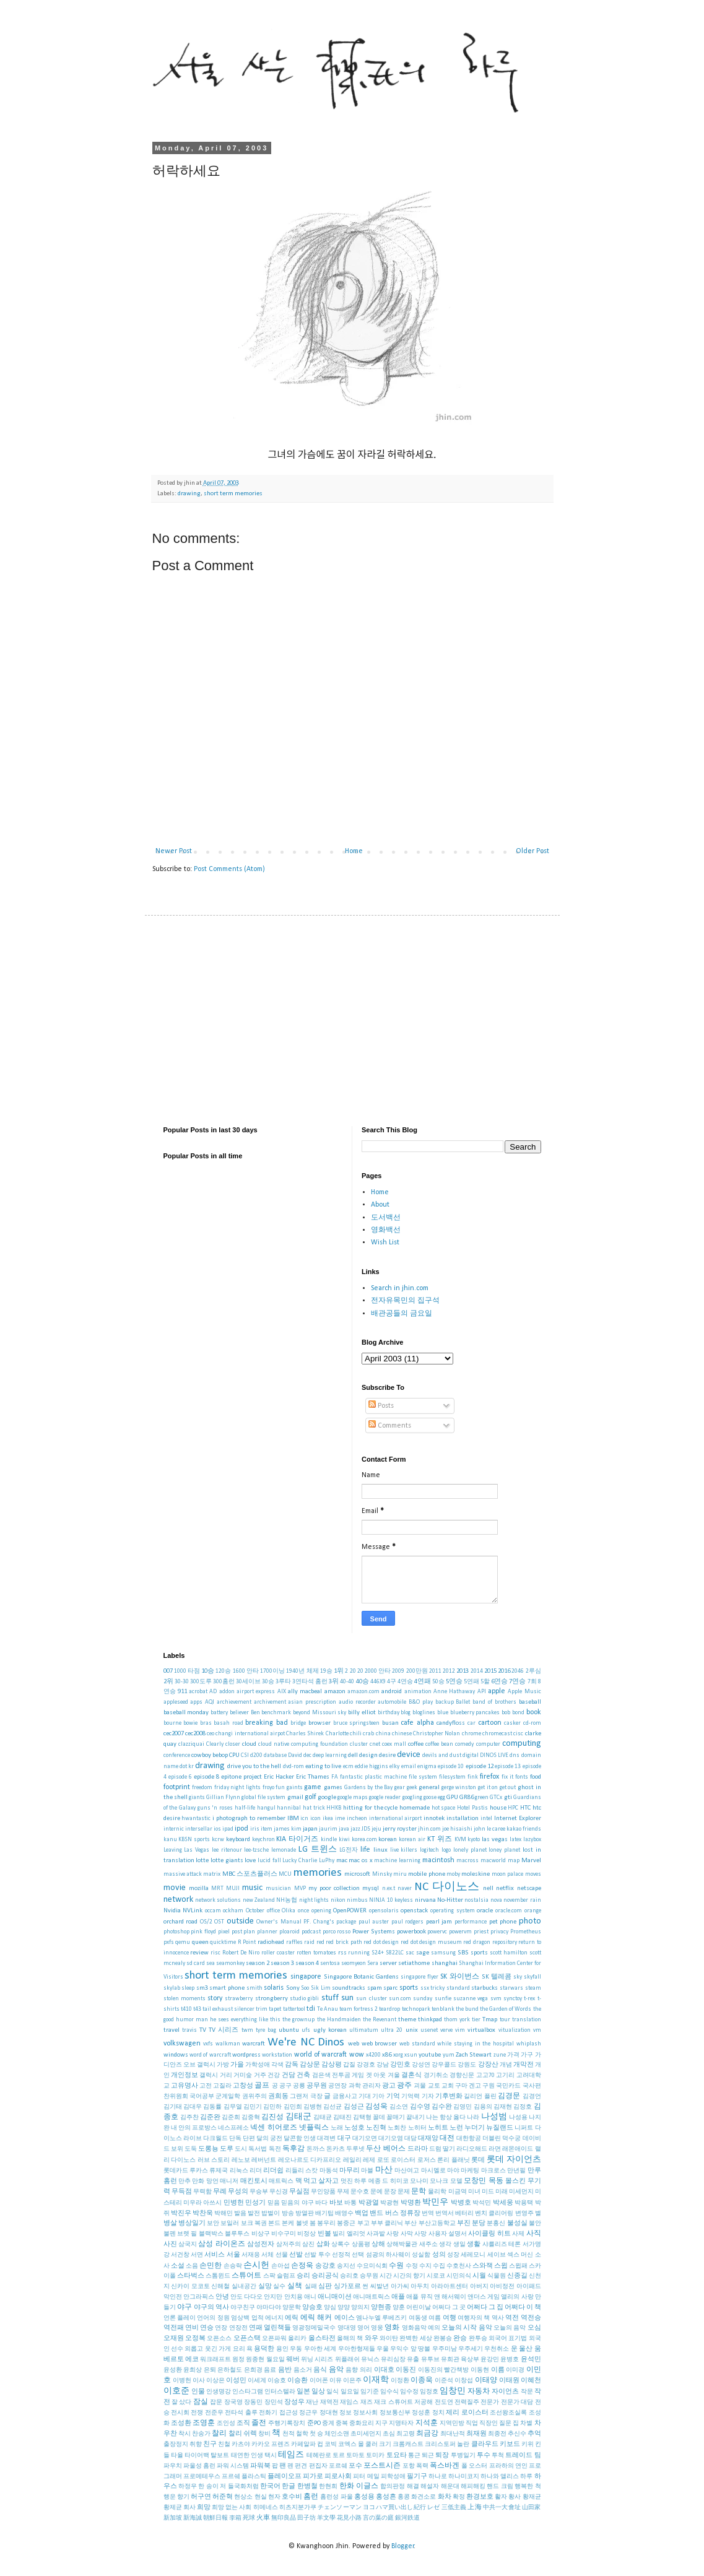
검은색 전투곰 (331, 2075)
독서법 (257, 2149)
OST (219, 1922)
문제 (404, 2192)
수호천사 (458, 2266)
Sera (372, 1963)
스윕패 (518, 2266)
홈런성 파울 (336, 2497)
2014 (477, 1671)
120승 (223, 1671)
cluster (359, 1744)
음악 (336, 2370)
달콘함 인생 (300, 2138)
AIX (281, 1691)
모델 (456, 2181)
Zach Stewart (474, 2055)
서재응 (250, 2255)
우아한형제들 (356, 2349)
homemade (414, 1808)
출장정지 (175, 2444)
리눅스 (239, 2171)
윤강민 (489, 2359)
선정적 (341, 2255)
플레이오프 (284, 2476)
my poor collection (334, 1888)
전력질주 (466, 2402)
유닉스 (370, 2359)
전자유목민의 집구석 (405, 1300)
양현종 (381, 2307)
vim (460, 2030)
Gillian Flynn (223, 1797)
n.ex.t (388, 1888)
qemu (182, 1942)
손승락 (233, 2266)
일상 (318, 2391)
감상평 (331, 2065)
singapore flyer (419, 1977)
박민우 (435, 2202)
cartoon (490, 1723)
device (408, 1754)
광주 (404, 2085)
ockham (233, 1911)
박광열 (369, 2203)
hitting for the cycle (370, 1808)
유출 (413, 2359)
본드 (274, 2223)
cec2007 (173, 1733)
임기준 (369, 2392)
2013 (462, 1671)
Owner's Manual (279, 1922)
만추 (184, 2181)
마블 (367, 2171)
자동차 (478, 2391)
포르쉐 (338, 2466)
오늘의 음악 (509, 2328)
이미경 (515, 2370)
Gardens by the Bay (368, 1787)
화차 (444, 2497)
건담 (288, 2075)
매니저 (229, 2181)
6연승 (499, 1681)
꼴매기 (395, 2117)
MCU (285, 1874)
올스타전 (322, 2338)
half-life (245, 1808)
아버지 (479, 2286)
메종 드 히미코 (388, 2181)
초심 (389, 2434)
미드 (488, 2192)
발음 (240, 2213)
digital (471, 1755)
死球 (249, 2518)
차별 (526, 2423)
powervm (460, 1932)
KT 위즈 (439, 1839)
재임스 (349, 2402)
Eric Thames (312, 1777)
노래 (337, 2128)
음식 (320, 2370)
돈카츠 (335, 2149)
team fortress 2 (358, 2009)
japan (310, 1829)
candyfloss (451, 1723)
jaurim (328, 1829)
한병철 (307, 2486)
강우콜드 (444, 2065)
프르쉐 (231, 2476)
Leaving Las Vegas (186, 1850)
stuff (330, 1998)
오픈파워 (274, 2338)
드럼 (435, 2149)
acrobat (198, 1691)
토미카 (375, 2455)
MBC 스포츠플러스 (249, 1874)
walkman (227, 2044)
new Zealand (259, 1900)
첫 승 (316, 2434)
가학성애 (257, 2065)
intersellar (198, 1829)
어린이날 (418, 2307)
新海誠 (192, 2518)
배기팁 (324, 2213)
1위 (339, 1671)
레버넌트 (263, 2160)
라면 (495, 2149)
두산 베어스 (385, 2149)
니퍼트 (524, 2128)
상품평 (361, 2244)
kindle (329, 1839)
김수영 (420, 2107)
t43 (197, 2009)
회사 (189, 2507)
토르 (338, 2455)
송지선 (346, 2266)
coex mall (394, 1744)
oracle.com (508, 1911)
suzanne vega (470, 1998)
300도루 (201, 1682)
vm (537, 2030)
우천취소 (496, 2349)
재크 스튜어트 (393, 2402)
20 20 (356, 1671)
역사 (498, 2318)
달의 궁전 (269, 2138)
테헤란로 (318, 2455)
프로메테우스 (201, 2476)
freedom (202, 1787)
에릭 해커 (316, 2318)
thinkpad (430, 2019)
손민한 (210, 2266)
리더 (256, 2171)
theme (407, 2019)
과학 (355, 2086)
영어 (363, 2328)
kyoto (473, 1839)
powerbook (411, 1931)
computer (488, 1744)
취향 (195, 2444)
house (498, 1808)
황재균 (532, 2497)
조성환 (181, 2423)
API (481, 1691)
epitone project (241, 1777)
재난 (312, 2402)
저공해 (423, 2402)
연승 (207, 2328)
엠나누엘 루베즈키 (381, 2318)
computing (521, 1743)
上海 (474, 2507)
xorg (398, 2055)
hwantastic (196, 1818)
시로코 (436, 2276)
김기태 (172, 2107)
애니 (310, 2297)
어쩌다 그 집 (485, 2307)
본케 (288, 2223)
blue (442, 1712)
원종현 (255, 2359)
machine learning (397, 1860)
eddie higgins (371, 1766)
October (255, 1911)
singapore (305, 1976)
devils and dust (441, 1755)
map (513, 1860)
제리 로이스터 (467, 2412)
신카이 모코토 (190, 2286)
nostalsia (476, 1900)
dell (353, 1755)
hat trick (314, 1808)
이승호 (276, 2380)
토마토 (355, 2455)
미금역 (457, 2192)
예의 (434, 2328)
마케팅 (470, 2171)
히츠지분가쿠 (297, 2507)
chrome (471, 1734)
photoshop (176, 1932)
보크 (247, 2223)
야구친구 (242, 2307)
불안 (535, 2223)
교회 (447, 2086)
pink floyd (203, 1932)
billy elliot (362, 1712)
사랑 (392, 2234)
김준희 (231, 2117)
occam (213, 1911)
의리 (366, 2370)
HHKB (333, 1808)
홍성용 (364, 2497)
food (535, 1777)
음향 (351, 2370)
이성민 (236, 2380)
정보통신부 (395, 2413)
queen (200, 1942)
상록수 (340, 2244)
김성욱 (376, 2106)
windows (175, 2055)
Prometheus (525, 1932)
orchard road (180, 1922)
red (320, 1942)
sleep (187, 1988)
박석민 (481, 2203)
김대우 (192, 2107)
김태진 (342, 2117)
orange (532, 1911)
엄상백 (240, 2318)
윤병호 (509, 2359)
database (275, 1755)
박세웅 (503, 2203)
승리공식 (325, 2276)
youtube (430, 2055)
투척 (498, 2455)
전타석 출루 (241, 2413)
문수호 (359, 2192)
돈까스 (315, 2149)
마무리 (349, 2170)
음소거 (302, 2370)
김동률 (212, 2107)
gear (399, 1787)
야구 (184, 2307)
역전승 (531, 2318)
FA (334, 1777)
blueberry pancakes (475, 1712)
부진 (464, 2223)
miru (400, 1874)
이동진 (406, 2370)
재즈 (366, 2402)
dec (307, 1755)
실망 (265, 2286)
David (295, 1755)
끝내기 (415, 2117)
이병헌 (182, 2380)
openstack (414, 1910)
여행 (449, 2318)
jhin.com (429, 1829)
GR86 (466, 1797)
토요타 (396, 2455)
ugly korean (330, 2030)
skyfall (532, 1977)
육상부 (470, 2359)
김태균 (322, 2117)
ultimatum (363, 2030)
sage (422, 1952)
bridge (298, 1723)
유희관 (450, 2359)
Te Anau (327, 2009)
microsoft (357, 1874)
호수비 (292, 2497)
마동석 (328, 2171)
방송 (288, 2213)
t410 (186, 2009)
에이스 (344, 2318)
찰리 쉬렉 (242, 2434)
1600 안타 (246, 1671)
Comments (389, 1425)
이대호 (384, 2370)
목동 (496, 2181)
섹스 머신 (520, 2255)
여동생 (418, 2318)
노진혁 (376, 2128)
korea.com (364, 1839)
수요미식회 (372, 2266)
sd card (195, 1963)
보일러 (229, 2223)
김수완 (442, 2107)
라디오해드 (471, 2149)
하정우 (187, 2486)
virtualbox (481, 2030)
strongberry (271, 1998)
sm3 (202, 1988)
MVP (300, 1888)
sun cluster (371, 1998)
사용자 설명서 (447, 2234)
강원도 (467, 2065)
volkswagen (182, 2043)
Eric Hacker (279, 1777)
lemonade (283, 1850)
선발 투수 (317, 2255)
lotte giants (227, 1860)
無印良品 (283, 2518)
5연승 (454, 1681)
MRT (217, 1888)
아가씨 (400, 2286)
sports (408, 1988)
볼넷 (302, 2223)
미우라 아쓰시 (202, 2203)
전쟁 (197, 2413)
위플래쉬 (347, 2359)
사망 (420, 2234)
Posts (381, 1406)
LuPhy (326, 1860)
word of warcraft (210, 2055)
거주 (260, 2075)
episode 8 (206, 1777)
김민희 (293, 2107)
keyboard (238, 1839)
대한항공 (468, 2138)
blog (406, 1712)
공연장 (337, 2086)
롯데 (478, 2160)
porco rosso (337, 1932)
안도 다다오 (246, 2297)
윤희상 (192, 2370)
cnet (375, 1744)
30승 (268, 1682)
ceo (210, 1734)
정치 (438, 2413)
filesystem (452, 1777)
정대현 (328, 2413)
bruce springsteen (356, 1723)
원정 (238, 2359)
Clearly (215, 1744)
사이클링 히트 (489, 2234)
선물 (282, 2255)
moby (453, 1874)
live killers (404, 1850)
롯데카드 (175, 2171)
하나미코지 (463, 2476)
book (533, 1712)
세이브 (496, 2255)
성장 (453, 2255)
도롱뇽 (208, 2149)
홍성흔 (386, 2497)
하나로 (437, 2476)
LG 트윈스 (317, 1849)
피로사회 (338, 2476)
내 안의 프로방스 (194, 2128)
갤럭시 (208, 2075)
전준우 (214, 2413)
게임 (358, 2075)
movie (174, 1888)
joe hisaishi (457, 1829)
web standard (417, 2044)
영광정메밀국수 (314, 2328)
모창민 (475, 2181)
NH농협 (286, 1900)
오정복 (195, 2338)
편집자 (318, 2466)
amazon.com (363, 1691)
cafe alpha (417, 1723)
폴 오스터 (474, 2466)
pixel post (230, 1932)
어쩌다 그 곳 (449, 2307)
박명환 (411, 2203)
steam (533, 1988)
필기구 (417, 2476)
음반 (285, 2370)
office (273, 1911)
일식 (332, 2392)
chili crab (362, 1734)
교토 (434, 2086)
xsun (410, 2055)
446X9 (378, 1682)
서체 (267, 2255)
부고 (363, 2223)
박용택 (524, 2203)
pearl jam (439, 1922)
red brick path (344, 1942)
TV (202, 2030)
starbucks (484, 1988)
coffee (416, 1744)
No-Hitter (450, 1900)
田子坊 (306, 2518)
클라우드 (484, 2444)
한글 (288, 2486)
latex (515, 1839)
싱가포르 (347, 2286)
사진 (170, 2244)
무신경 (278, 2192)
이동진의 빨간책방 (443, 2370)
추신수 (517, 2434)
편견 (301, 2466)
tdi (310, 2009)
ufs (306, 2030)
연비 (192, 2328)
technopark (416, 2009)
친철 (224, 2444)
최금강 (427, 2433)
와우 (371, 2338)
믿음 (273, 2203)
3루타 (283, 1682)
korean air (412, 1839)
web (353, 2043)
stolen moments (184, 1998)
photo (530, 1921)
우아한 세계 (320, 2349)
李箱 (235, 2518)
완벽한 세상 (415, 2338)
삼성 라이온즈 (221, 2244)
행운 (169, 2497)
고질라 (222, 2086)
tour (505, 2020)
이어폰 (319, 2380)
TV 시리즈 (223, 2030)
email (408, 1766)
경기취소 (436, 2075)
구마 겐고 (468, 2086)
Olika (288, 1911)
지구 (381, 2423)
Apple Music (524, 1691)
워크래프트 (215, 2359)
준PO (314, 2423)
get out (508, 1787)
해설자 (429, 2486)
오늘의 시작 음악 (466, 2328)
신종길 (517, 2276)
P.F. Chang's (318, 1922)
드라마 (417, 2149)
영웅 (377, 2328)
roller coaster (278, 1953)
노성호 (354, 2128)
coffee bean (439, 1744)
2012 (449, 1671)
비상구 (260, 2234)
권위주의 (254, 2096)
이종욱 (422, 2380)
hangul (266, 1808)
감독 (291, 2065)
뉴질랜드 (499, 2128)
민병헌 (234, 2203)
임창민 (453, 2391)
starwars (511, 1988)
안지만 (273, 2297)
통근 (414, 2455)
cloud (249, 1744)
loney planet (504, 1850)
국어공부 (201, 2096)
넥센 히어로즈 (273, 2127)
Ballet (463, 1702)
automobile (392, 1702)
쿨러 (371, 2444)
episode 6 (180, 1777)
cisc (518, 1734)
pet (493, 1922)
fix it (507, 1777)
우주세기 (470, 2349)
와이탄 (389, 2338)
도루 (226, 2149)
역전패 (173, 2328)
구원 (488, 2086)
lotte (202, 1860)
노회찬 (397, 2128)
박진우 (181, 2213)
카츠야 (241, 2444)
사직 (533, 2233)
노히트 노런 (445, 2128)
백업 (361, 2213)
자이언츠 (505, 2391)
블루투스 (237, 2234)
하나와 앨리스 (499, 2476)
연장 (221, 2328)
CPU (234, 1755)
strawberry (239, 1998)
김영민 (462, 2107)
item (266, 1829)
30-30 (182, 1682)
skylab (171, 1988)
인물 (198, 2391)
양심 (330, 2307)
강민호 (400, 2065)
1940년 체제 (302, 1671)
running (359, 1953)
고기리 (505, 2075)
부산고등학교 (437, 2223)
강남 (382, 2065)
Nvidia (172, 1910)
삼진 (308, 2244)
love (250, 1860)
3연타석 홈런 (310, 1682)
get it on (488, 1787)
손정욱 (302, 2266)
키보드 (510, 2444)
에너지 (274, 2318)
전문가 (489, 2402)
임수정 (409, 2392)
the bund (467, 2009)
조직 (243, 2423)
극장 (316, 2096)
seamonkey (230, 1963)
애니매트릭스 (371, 2297)
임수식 (389, 2392)
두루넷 (355, 2149)
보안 (213, 2223)
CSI (245, 1755)
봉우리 (326, 2223)
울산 (525, 2349)
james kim (288, 1829)
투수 (483, 2455)
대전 (447, 2138)
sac (410, 1953)
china (383, 1734)
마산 (384, 2170)
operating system (452, 1911)
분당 (478, 2223)
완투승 (478, 2338)
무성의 (238, 2191)
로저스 (426, 2160)
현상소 (243, 2497)
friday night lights (237, 1787)
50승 (438, 1682)
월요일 (275, 2359)
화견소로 (423, 2497)
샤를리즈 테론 (501, 2244)
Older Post (532, 851)
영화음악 (414, 2328)
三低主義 (454, 2507)
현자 (274, 2497)
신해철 (220, 2286)
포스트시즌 (382, 2466)
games (333, 1787)
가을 (237, 2065)
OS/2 (206, 1922)
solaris (274, 1988)
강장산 (488, 2065)
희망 (204, 2507)
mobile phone (426, 1874)
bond (518, 1712)
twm (247, 2030)
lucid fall (269, 1860)
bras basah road (221, 1723)
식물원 (496, 2276)
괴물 (420, 2086)
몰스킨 (515, 2181)
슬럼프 (286, 2276)
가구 (527, 2055)
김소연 (398, 2107)
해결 (413, 2486)
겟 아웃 (376, 2075)
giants (197, 1797)
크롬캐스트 (408, 2444)
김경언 (532, 2096)
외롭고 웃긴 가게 (208, 2349)
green (482, 1797)
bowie (190, 1723)
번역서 (444, 2213)
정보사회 (365, 2413)
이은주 (352, 2380)
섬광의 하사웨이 (388, 2255)
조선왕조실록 (508, 2413)
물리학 (437, 2192)
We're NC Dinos (305, 2043)
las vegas (495, 1839)
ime (340, 1818)
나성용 (518, 2117)
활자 (501, 2497)
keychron (263, 1839)
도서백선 (386, 1217)
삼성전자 (260, 2244)
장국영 (233, 2402)
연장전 (238, 2328)
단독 (235, 2138)
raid (309, 1942)
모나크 (439, 2181)
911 (182, 1691)
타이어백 (197, 2455)
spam (374, 1988)
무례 (220, 2191)
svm (496, 1998)
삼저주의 (288, 2244)
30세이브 (248, 1682)
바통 (350, 2203)
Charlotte (337, 1734)
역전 (512, 2318)
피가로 (313, 2476)
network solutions (218, 1900)
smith (254, 1988)
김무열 (233, 2107)
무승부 (259, 2192)
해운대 (450, 2486)
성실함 (421, 2255)
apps (196, 1702)
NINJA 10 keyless (391, 1900)
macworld (493, 1860)
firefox (489, 1776)
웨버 (293, 2359)
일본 (303, 2391)
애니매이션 (335, 2297)
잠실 (200, 2402)
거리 (226, 2075)
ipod (241, 1828)
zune (499, 2055)
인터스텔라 (279, 2392)
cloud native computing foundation (303, 1744)
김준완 (210, 2117)
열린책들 (277, 2328)
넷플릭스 (314, 2127)
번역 (428, 2213)
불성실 (517, 2223)
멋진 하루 (354, 2181)
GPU (452, 1797)
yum (448, 2055)
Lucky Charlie (299, 1860)
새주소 (428, 2244)
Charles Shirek (305, 1734)
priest (481, 1932)
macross (467, 1860)
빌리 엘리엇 (348, 2234)
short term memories (233, 493)
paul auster (374, 1922)
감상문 (310, 2065)
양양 (343, 2307)
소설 (178, 2266)
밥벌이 (270, 2213)
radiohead (271, 1942)
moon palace (507, 1874)
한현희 (328, 2486)
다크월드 (215, 2138)
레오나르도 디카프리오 (310, 2160)
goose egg (434, 1797)
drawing (189, 493)
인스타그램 (247, 2392)
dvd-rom (293, 1766)
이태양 (486, 2380)
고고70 (485, 2075)
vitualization (514, 2030)
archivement (270, 1702)
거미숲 (242, 2075)
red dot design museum (431, 1942)
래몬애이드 (517, 2149)
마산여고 (406, 2171)
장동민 (253, 2402)
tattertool (294, 2009)
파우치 (172, 2466)
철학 (302, 2434)
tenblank (443, 2009)
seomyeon (353, 1963)
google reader (385, 1797)
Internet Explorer (517, 1818)
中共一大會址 (502, 2507)
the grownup (298, 2020)
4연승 (405, 1682)
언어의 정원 (213, 2318)
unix (412, 2030)
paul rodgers (407, 1922)
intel (486, 1818)
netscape (529, 1888)
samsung (443, 1953)
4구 (391, 1682)
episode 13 (508, 1766)
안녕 (222, 2297)
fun (280, 1787)
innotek (434, 1818)
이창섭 (463, 2380)
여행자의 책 (474, 2318)
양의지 (360, 2307)
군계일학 (227, 2096)
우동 (296, 2349)
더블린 (491, 2138)
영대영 (346, 2328)
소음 (192, 2266)
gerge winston (459, 1787)
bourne (172, 1723)
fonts (521, 1777)
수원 (396, 2266)
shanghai (445, 1963)
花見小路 (349, 2518)
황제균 (172, 2507)
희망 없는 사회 (231, 2507)
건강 (273, 2075)
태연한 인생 (247, 2455)
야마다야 (268, 2307)
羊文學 (326, 2518)
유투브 (430, 2359)
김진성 (272, 2117)
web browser (380, 2043)
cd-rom (532, 1723)
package (346, 1922)
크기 (385, 2444)
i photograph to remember (248, 1818)
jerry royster (400, 1829)
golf (310, 1797)
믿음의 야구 (297, 2203)
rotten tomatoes (316, 1953)
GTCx (496, 1797)
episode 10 (451, 1766)
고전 (205, 2086)
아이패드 (528, 2286)
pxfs (168, 1942)
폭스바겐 (444, 2466)
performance (470, 1922)
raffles (294, 1942)
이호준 (176, 2391)
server (388, 1963)
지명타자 (401, 2423)
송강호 (325, 2266)
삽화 (323, 2244)
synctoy (512, 1998)
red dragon (476, 1942)
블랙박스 (211, 2234)
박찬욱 (203, 2213)
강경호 (366, 2065)
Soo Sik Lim (315, 1988)
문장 (390, 2192)
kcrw (218, 1839)
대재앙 (428, 2138)
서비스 (214, 2255)
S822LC (395, 1953)
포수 (355, 2466)
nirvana (425, 1900)
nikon (338, 1900)
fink (472, 1777)
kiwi (344, 1839)
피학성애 (393, 2476)
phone (508, 1922)
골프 (261, 2085)
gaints (295, 1787)
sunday (422, 1998)
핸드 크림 (500, 2486)
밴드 (376, 2213)
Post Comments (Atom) (229, 869)
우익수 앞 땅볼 (410, 2349)
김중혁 (250, 2117)
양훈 (399, 2307)
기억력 (410, 2096)
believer (239, 1712)
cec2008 (195, 1733)
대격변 (326, 2138)
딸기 (449, 2149)
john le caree (489, 1829)
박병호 (461, 2203)
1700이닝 (272, 1671)
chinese (402, 1734)
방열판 (304, 2213)
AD (213, 1691)
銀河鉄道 (407, 2518)
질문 (505, 2423)
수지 (425, 2266)
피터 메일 (366, 2476)
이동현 (480, 2370)
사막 (407, 2234)
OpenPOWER (350, 1910)
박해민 (223, 2213)
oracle (485, 1910)
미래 (501, 2192)
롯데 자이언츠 (514, 2159)
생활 (473, 2244)
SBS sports (473, 1952)
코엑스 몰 (351, 2444)
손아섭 (280, 2266)
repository (504, 1942)
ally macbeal (305, 1691)
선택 (358, 2255)
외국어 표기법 (508, 2338)
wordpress (246, 2055)
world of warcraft (320, 2054)
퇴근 (428, 2455)
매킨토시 (253, 2181)
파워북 (260, 2466)
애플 (398, 2297)
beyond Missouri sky (319, 1712)
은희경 (253, 2370)
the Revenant (379, 2020)
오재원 (173, 2338)
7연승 (517, 1681)
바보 (336, 2203)
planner (267, 1932)
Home (354, 851)
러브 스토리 (214, 2160)
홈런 (310, 2496)
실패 (311, 2286)
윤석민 (531, 2359)
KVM (460, 1839)
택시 (270, 2455)
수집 (439, 2266)
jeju (376, 1829)
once (303, 1911)
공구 (285, 2086)
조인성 (226, 2423)
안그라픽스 (198, 2297)
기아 (378, 2096)
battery (219, 1712)
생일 (459, 2244)
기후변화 (449, 2096)
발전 (254, 2213)
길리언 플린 (480, 2096)
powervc (437, 1932)
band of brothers (494, 1702)
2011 (435, 1671)
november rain (522, 1900)
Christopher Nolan (436, 1734)
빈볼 (324, 2234)
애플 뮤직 (419, 2297)
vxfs (208, 2044)
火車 (263, 2518)
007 (168, 1671)
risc (215, 1953)
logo (446, 1850)
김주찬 (189, 2117)
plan (249, 1932)
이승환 (297, 2380)
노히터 (417, 2128)
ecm (348, 1766)
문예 (376, 2192)
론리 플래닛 (453, 2160)
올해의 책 (350, 2338)
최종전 (497, 2434)
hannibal (289, 1808)
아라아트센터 (449, 2286)
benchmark (276, 1712)
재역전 (329, 2402)
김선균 (332, 2107)
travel (171, 2030)
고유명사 (184, 2086)
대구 (344, 2138)
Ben (255, 1712)
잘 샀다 (181, 2402)
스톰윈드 (218, 2276)
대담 (410, 2138)
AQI (209, 1702)
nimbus (357, 1900)
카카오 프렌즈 (270, 2444)
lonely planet (470, 1850)
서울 (233, 2255)
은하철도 (229, 2370)
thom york (457, 2020)
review (199, 1952)
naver (405, 1888)
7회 (532, 1682)
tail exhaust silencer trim (234, 2009)
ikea (328, 1818)
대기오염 (390, 2138)
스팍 (269, 2276)
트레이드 (518, 2455)
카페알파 (303, 2444)
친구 (210, 2444)
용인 (282, 2349)
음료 (270, 2370)
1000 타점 (187, 1671)
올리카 (297, 2338)
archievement (234, 1702)
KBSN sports (194, 1839)
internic (173, 1829)
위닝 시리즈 (317, 2359)
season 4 (307, 1963)
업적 (257, 2318)
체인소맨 (336, 2434)
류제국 (218, 2171)
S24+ (378, 1953)
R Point (247, 1942)
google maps (352, 1797)
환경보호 (479, 2497)
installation (462, 1818)
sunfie (443, 1998)
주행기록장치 (286, 2423)
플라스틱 (253, 2476)
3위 (334, 1681)
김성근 (354, 2107)
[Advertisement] (352, 1021)
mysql (370, 1888)
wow (356, 2054)
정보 (345, 2413)
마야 (453, 2171)
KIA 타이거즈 (297, 1839)
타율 (177, 2455)
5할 (485, 1682)
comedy (464, 1744)
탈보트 (220, 2455)
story (214, 1998)
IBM (293, 1818)
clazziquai (191, 1744)
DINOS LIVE (494, 1755)
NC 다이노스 (446, 1887)
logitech (429, 1850)
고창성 (243, 2086)
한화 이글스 (358, 2486)
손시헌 (256, 2265)
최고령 (405, 2434)
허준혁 (222, 2497)
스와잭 (482, 2266)
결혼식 (411, 2075)
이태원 (509, 2380)
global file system (263, 1797)
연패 (256, 2328)
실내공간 (244, 2286)
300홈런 (224, 1682)
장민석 (273, 2402)
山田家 (531, 2507)
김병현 (312, 2107)
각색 (277, 2065)
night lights (314, 1900)
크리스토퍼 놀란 (447, 2444)
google (327, 1797)
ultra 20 (391, 2030)
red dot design (381, 1942)
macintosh (438, 1860)
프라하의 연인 (508, 2466)
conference (176, 1755)
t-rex (529, 1998)
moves (533, 1874)
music (252, 1888)
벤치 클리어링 (494, 2213)
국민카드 (508, 2086)
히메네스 (265, 2507)
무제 (343, 2192)
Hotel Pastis (472, 1808)
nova (496, 1900)
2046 (517, 1671)
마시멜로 (433, 2171)
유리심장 (393, 2359)
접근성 (288, 2413)
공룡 (299, 2086)
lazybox (532, 1839)
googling (412, 1797)
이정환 (400, 2380)
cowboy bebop (209, 1755)
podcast (311, 1932)
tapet (275, 2009)
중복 (342, 2423)
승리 (303, 2276)
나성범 (494, 2117)
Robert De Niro (240, 1953)
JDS (366, 1829)
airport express (256, 1691)
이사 (199, 2380)
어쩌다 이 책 (523, 2307)
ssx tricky (432, 1988)
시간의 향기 (409, 2276)
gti (508, 1797)
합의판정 (392, 2486)
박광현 (389, 2203)
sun (347, 1998)
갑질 (349, 2065)
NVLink (192, 1910)
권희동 (278, 2096)
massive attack (182, 1874)
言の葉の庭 (378, 2518)
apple (496, 1691)
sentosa (330, 1963)
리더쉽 (273, 2170)
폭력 (422, 2466)
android (391, 1691)
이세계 (257, 2380)
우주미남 (444, 2349)
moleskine (475, 1874)
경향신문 (462, 2075)
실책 (294, 2286)
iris (254, 1829)
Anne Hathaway (454, 1691)
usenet (429, 2030)
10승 (207, 1671)
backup (444, 1702)
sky (517, 1977)
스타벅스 (190, 2276)
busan (390, 1723)
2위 (168, 1681)
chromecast (497, 1734)
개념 (506, 2065)
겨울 (394, 2075)
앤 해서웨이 (450, 2297)
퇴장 (442, 2455)
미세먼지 (521, 2192)
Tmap (489, 2019)
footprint (176, 1787)
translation (526, 2020)
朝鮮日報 (215, 2518)
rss (342, 1952)
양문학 (291, 2307)
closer (232, 1744)
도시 (241, 2149)
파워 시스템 (233, 2466)
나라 (473, 2117)
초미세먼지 (365, 2434)
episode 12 (479, 1766)
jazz (355, 1829)
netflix (505, 1888)
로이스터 (403, 2160)
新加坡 (172, 2518)
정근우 (308, 2413)
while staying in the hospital (475, 2044)
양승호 (312, 2307)
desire (387, 1755)
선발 (296, 2255)
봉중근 (346, 2223)
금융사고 (344, 2096)
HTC (525, 1808)
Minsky (382, 1874)
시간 (386, 2276)
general (429, 1787)
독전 (275, 2149)
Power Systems (373, 1931)
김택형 (362, 2117)
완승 (460, 2338)
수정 (412, 2266)
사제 (518, 2234)
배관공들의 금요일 (401, 1313)
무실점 (299, 2191)
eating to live (323, 1766)
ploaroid (289, 1932)
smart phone (227, 1988)
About (380, 1204)
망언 (212, 2181)
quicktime (223, 1942)
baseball (530, 1702)
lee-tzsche (256, 1850)
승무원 (369, 2276)
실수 (279, 2286)
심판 (325, 2286)
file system (423, 1777)
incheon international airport (384, 1818)
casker (512, 1723)
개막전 (523, 2065)
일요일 (350, 2392)
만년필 (516, 2171)
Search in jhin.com (399, 1288)
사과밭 (376, 2234)
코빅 (330, 2444)
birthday (388, 1712)
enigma (427, 1766)
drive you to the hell (254, 1766)
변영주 (524, 2213)
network (178, 1899)
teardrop (389, 2009)
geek (412, 1787)
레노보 (241, 2160)
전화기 (268, 2413)
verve (446, 2030)
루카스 (198, 2171)
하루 (526, 2476)
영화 (392, 2327)
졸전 (258, 2423)
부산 (410, 2223)
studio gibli (304, 1998)
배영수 (344, 2213)
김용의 (483, 2107)
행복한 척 (528, 2486)
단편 (249, 2138)
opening (321, 1911)
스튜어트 (246, 2275)
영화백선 (386, 1230)
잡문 (216, 2402)
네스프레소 (233, 2128)
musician (278, 1888)
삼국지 (187, 2244)
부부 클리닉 (387, 2223)
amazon (334, 1691)
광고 (389, 2086)
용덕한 (264, 2349)
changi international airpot (250, 1734)
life (365, 1850)
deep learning (330, 1755)
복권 (260, 2223)
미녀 (474, 2192)
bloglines (423, 1712)
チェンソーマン (340, 2507)
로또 (383, 2160)
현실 (260, 2497)
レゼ (433, 2507)
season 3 (282, 1963)
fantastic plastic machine (373, 1777)
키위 (527, 2444)
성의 (439, 2255)
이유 (335, 2380)
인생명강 (218, 2392)
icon (315, 1818)
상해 (378, 2244)
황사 (514, 2497)
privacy (499, 1932)
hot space (444, 1808)
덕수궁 (511, 2138)
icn (304, 1818)
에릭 (291, 2318)
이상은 (215, 2380)
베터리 (464, 2213)
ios (217, 1829)
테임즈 (291, 2455)
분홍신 (496, 2223)
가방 (223, 2065)
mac (341, 1860)
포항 (408, 2466)
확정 (459, 2497)
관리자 (371, 2086)
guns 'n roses (215, 1808)
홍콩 (404, 2497)
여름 (434, 2318)
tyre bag (266, 2030)
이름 (498, 2370)
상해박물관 (401, 2244)
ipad (227, 1829)
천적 (288, 2434)
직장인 (488, 2423)
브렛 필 (187, 2234)
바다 (321, 2203)
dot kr (187, 1766)
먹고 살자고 (321, 2181)
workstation (277, 2055)
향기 (183, 2497)
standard (458, 1988)
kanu (170, 1839)
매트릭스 (281, 2181)
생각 (445, 2244)
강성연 (421, 2065)
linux (380, 1850)
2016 (504, 1671)
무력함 (202, 2192)
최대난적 (452, 2434)
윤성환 (172, 2370)
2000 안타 (378, 1671)
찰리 (219, 2433)
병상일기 (192, 2223)
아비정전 (502, 2286)
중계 (328, 2423)
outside (240, 1921)
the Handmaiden (339, 2020)
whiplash (528, 2044)
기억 (393, 2096)
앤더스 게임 (483, 2297)
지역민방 (452, 2423)
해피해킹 (473, 2486)
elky (394, 1766)
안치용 (293, 2297)
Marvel (531, 1860)
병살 (170, 2223)
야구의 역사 (211, 2307)
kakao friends (523, 1829)
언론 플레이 (179, 2318)
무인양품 (323, 2192)
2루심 (533, 1671)
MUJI (233, 1888)
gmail (295, 1797)
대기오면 (364, 2138)
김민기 (252, 2107)
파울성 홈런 (199, 2466)
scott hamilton (509, 1953)
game (312, 1787)
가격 (513, 2055)
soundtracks (348, 1988)
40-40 (347, 1682)
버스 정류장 (402, 2213)
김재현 (502, 2107)
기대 (365, 2096)
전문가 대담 (517, 2402)
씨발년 (379, 2286)
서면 (197, 2255)
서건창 (180, 2255)
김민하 (272, 2107)
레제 (369, 2160)
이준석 (444, 2380)
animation (418, 1691)
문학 (418, 2191)
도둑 (191, 2149)
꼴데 (379, 2117)
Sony (293, 1988)
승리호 (349, 2276)
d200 (256, 1755)
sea (210, 1963)
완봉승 (442, 2338)
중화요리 (361, 2423)
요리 (239, 2349)
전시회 (180, 2413)
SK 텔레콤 (496, 1977)
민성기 (255, 2203)
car (471, 1723)
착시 (184, 2434)
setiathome (414, 1963)
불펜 (169, 2234)
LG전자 (348, 1850)
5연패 (471, 1682)
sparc (390, 1988)
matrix (211, 1874)
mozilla (199, 1888)
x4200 (373, 2055)
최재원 (476, 2434)
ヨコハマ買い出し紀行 (394, 2507)
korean (387, 1839)
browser (319, 1723)
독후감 (293, 2149)
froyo (268, 1787)
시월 (479, 2276)
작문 (527, 2392)
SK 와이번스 (459, 1976)
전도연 (444, 2402)
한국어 (270, 2486)
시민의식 (458, 2276)
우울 (382, 2349)
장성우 (294, 2402)
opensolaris (384, 1911)
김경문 (509, 2096)
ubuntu (289, 2030)
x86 (386, 2055)
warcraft (253, 2043)
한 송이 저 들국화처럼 (228, 2486)
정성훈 (421, 2413)
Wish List (385, 1242)
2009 (398, 1671)
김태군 (298, 2117)
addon (227, 1691)
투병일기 (463, 2455)
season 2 (257, 1963)
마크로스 (493, 2171)
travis (189, 2030)
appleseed (175, 1702)
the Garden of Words (505, 2009)
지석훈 (426, 2423)
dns (514, 1755)
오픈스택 (247, 2338)
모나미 (419, 2181)
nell (488, 1888)
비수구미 (283, 2234)
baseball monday (186, 1712)
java (344, 1829)
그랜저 (299, 2096)
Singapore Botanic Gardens (361, 1977)
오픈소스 (219, 2338)
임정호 (429, 2392)
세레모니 (473, 2255)
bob (506, 1712)
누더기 (474, 2128)
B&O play (421, 1702)
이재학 (376, 2380)
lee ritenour (227, 1850)
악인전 (172, 2297)
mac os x (360, 1860)
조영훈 (204, 2423)
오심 (534, 2328)
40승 (362, 1681)
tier (476, 2020)
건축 (303, 2075)
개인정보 (184, 2075)
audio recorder (357, 1702)
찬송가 (201, 2434)
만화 (198, 2181)
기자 (428, 2096)
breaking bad (266, 1723)
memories (317, 1873)
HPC (513, 1808)
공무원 (316, 2086)
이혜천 (531, 2380)
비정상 (306, 2234)
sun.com (400, 1998)
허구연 (201, 2497)
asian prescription (312, 1702)
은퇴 (210, 2370)
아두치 (420, 2286)
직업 (472, 2423)
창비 (264, 2434)
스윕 (501, 2266)
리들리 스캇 (301, 2171)
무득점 (182, 2191)
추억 (534, 2434)
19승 (326, 1671)
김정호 (522, 2107)
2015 (490, 1671)
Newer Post (173, 851)
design (368, 1755)
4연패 (422, 1681)
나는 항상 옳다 (446, 2117)
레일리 (352, 2160)
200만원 (417, 1671)
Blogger (402, 2546)
